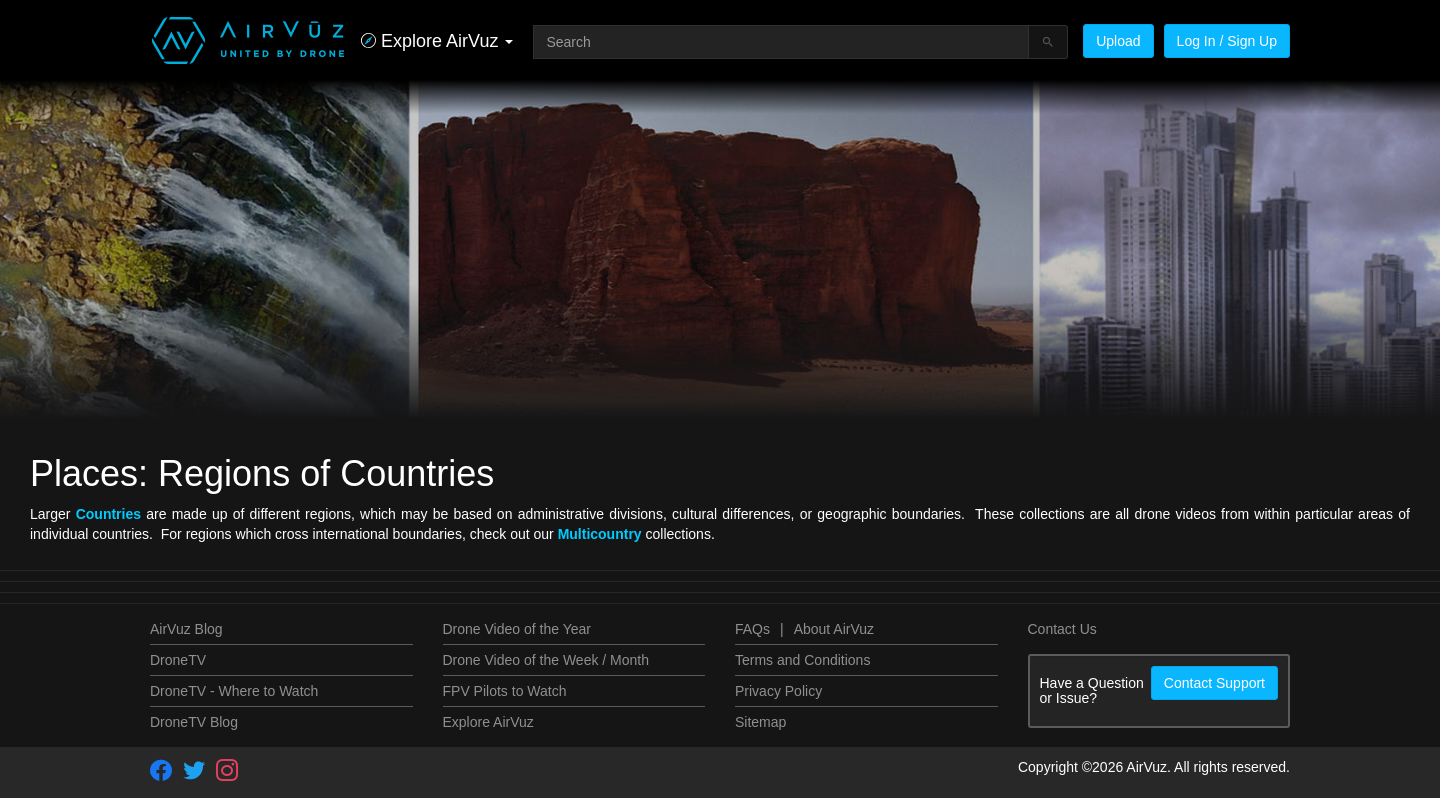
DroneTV (178, 660)
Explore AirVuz (488, 722)
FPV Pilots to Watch (505, 691)
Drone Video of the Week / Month (546, 660)
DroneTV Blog (194, 722)
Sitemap (760, 722)
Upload (1118, 41)
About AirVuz (834, 629)
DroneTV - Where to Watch (234, 691)
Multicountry (600, 534)
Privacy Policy (778, 691)
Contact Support (1214, 683)
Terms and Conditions (802, 660)
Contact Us (1062, 629)
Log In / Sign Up (1227, 41)
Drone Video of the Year (517, 629)
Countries (108, 514)
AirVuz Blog (186, 629)
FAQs (752, 629)
